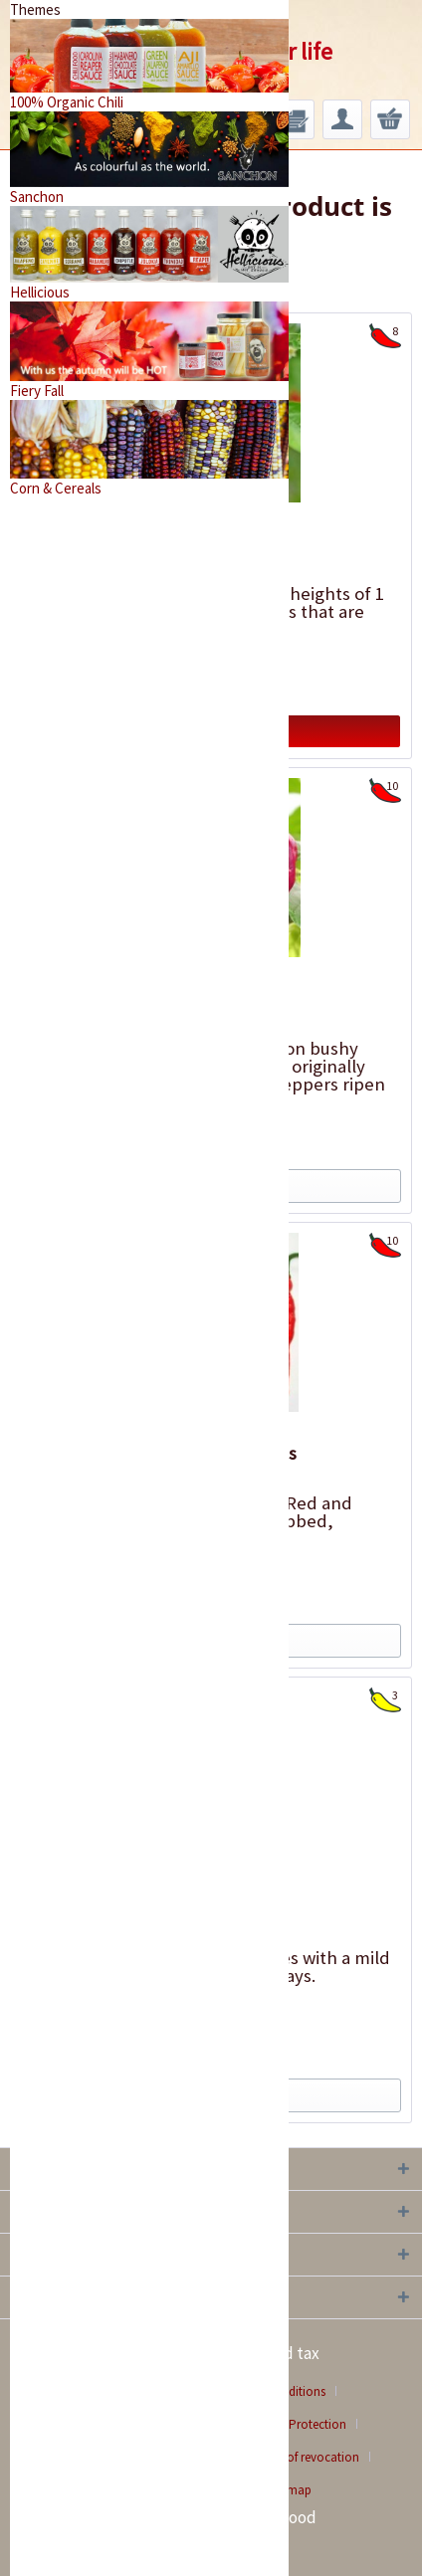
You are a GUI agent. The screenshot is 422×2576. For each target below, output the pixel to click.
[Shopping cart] (390, 119)
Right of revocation (307, 2457)
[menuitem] (295, 119)
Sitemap (290, 2489)
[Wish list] (295, 119)
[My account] (342, 119)
